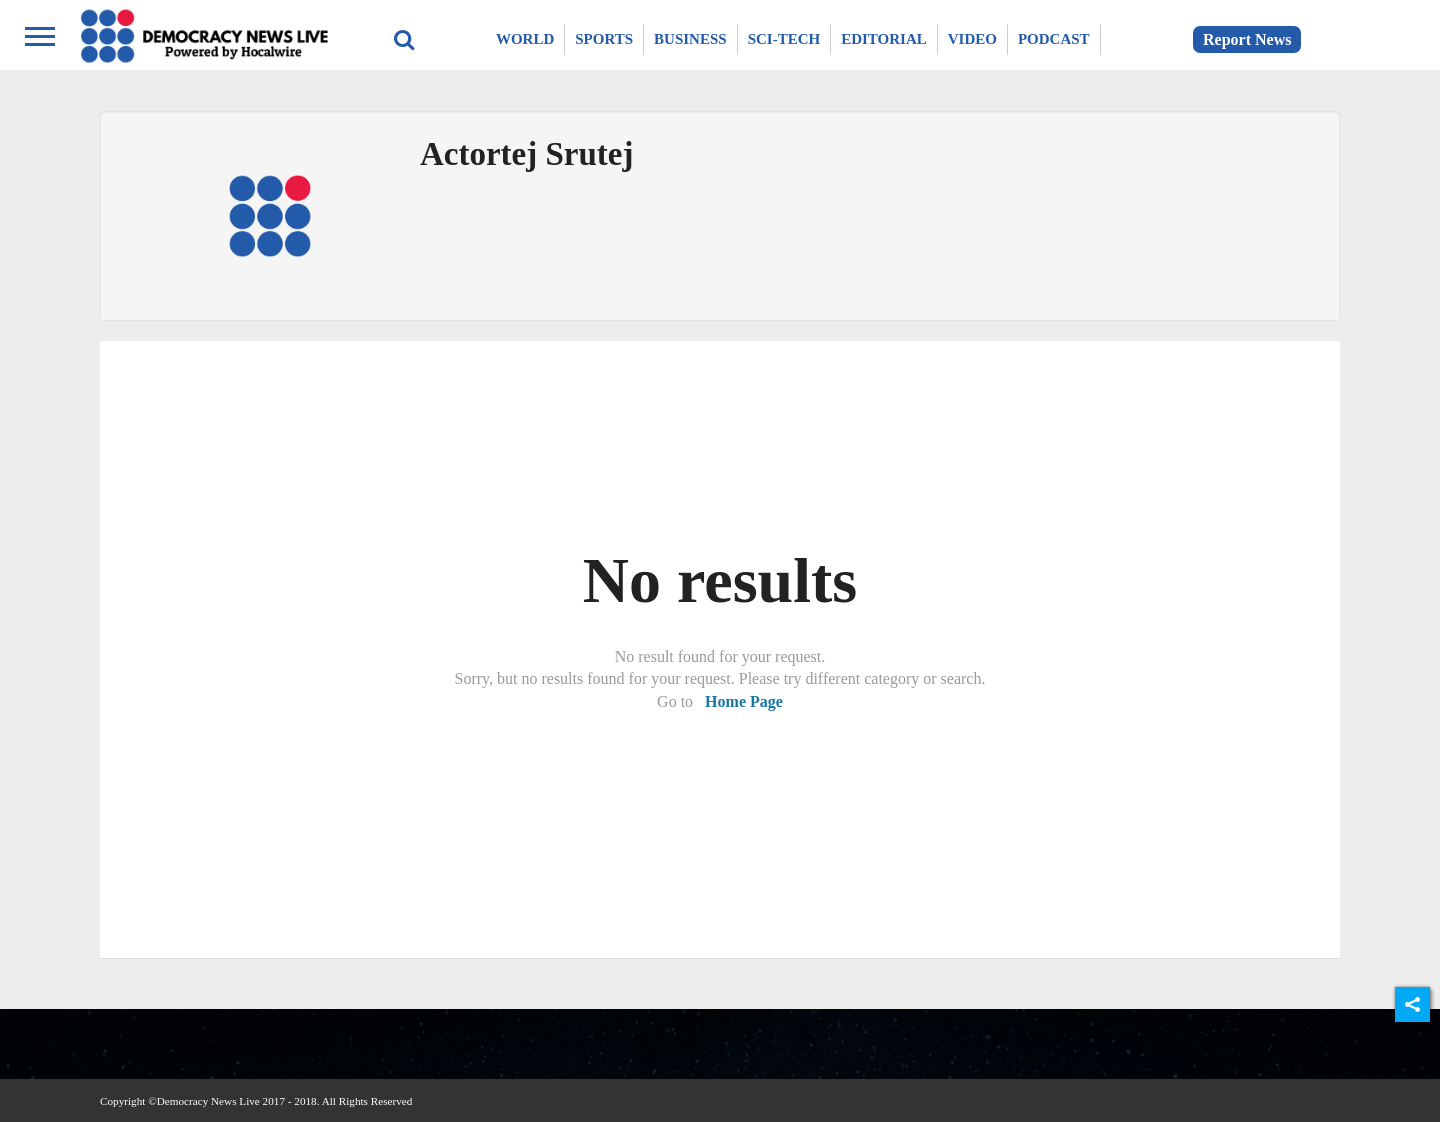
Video (972, 39)
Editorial (884, 39)
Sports (604, 39)
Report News (1247, 39)
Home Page (744, 701)
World (525, 39)
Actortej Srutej (526, 154)
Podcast (1054, 39)
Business (690, 39)
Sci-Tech (784, 39)
